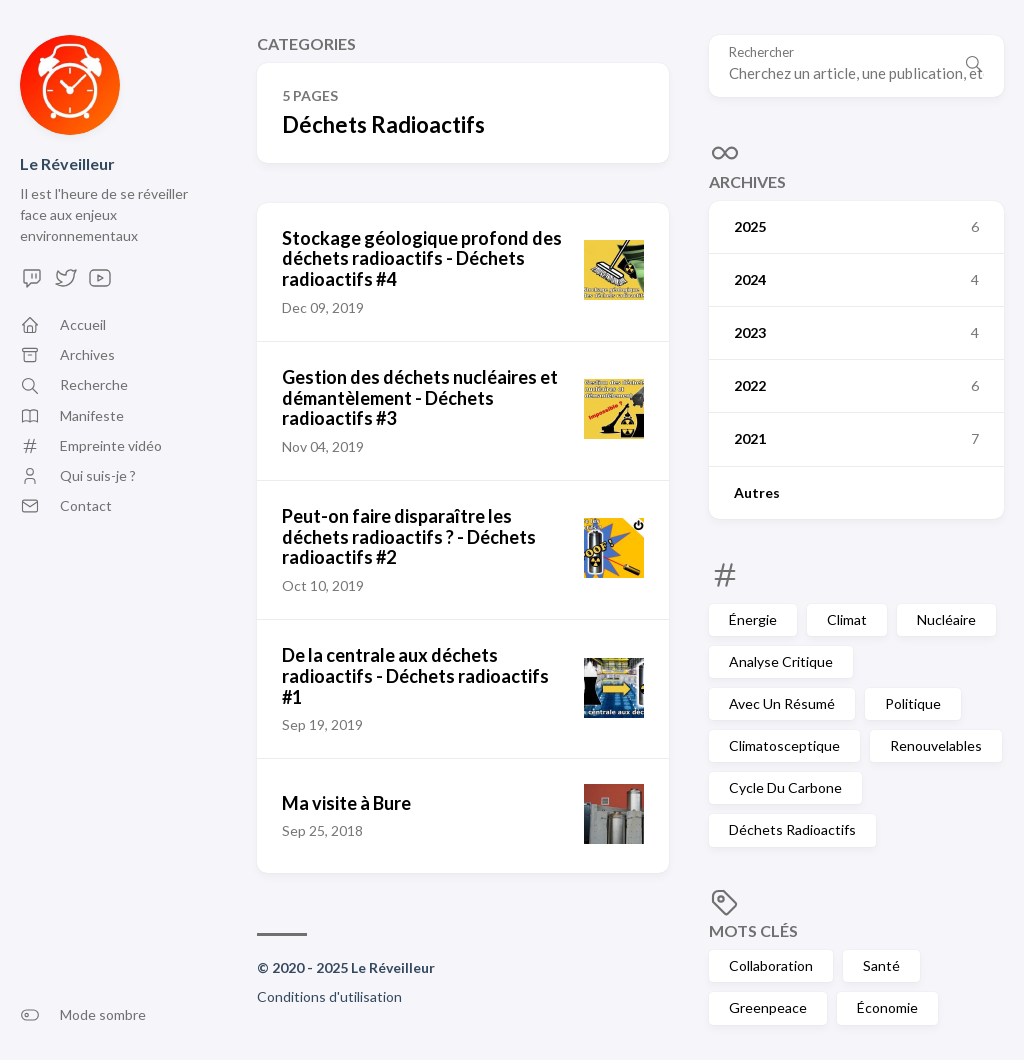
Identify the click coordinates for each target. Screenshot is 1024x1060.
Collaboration (771, 965)
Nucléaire (946, 619)
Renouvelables (936, 745)
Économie (887, 1007)
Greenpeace (768, 1007)
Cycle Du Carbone (785, 787)
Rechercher (761, 52)
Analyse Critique (781, 661)
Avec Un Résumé (782, 703)
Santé (881, 965)
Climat (847, 619)
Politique (913, 703)
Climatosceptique (784, 745)
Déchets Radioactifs (792, 829)
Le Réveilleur (67, 163)
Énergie (753, 619)
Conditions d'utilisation (329, 996)
